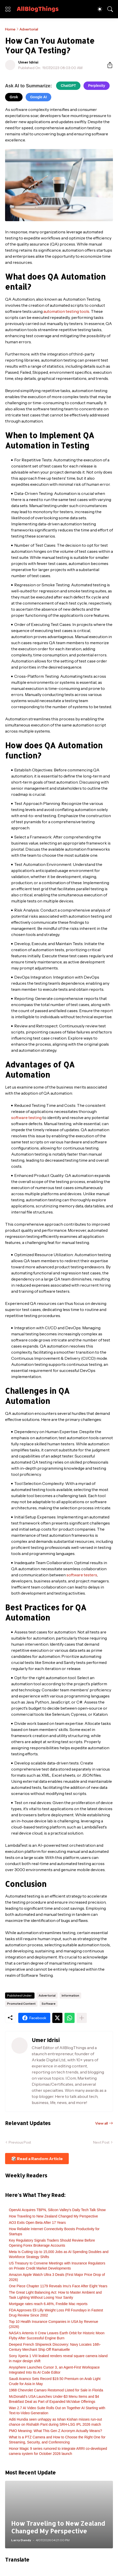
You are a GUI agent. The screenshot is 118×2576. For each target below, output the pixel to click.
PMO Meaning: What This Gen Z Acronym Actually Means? (55, 2431)
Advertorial (29, 29)
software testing (26, 1117)
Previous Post (20, 2142)
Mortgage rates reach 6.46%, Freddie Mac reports (48, 2304)
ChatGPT (68, 86)
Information (70, 1995)
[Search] (110, 9)
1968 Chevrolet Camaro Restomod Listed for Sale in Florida (56, 2390)
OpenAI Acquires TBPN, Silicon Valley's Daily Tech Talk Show (57, 2210)
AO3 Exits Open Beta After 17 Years (37, 2223)
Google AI (38, 97)
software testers (81, 1574)
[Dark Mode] (99, 9)
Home (10, 29)
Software (49, 2003)
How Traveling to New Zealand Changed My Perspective (53, 2216)
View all (101, 2123)
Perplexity (96, 86)
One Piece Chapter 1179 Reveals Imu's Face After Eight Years (58, 2286)
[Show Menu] (8, 9)
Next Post (101, 2142)
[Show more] (82, 2018)
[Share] (108, 65)
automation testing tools (66, 311)
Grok (14, 97)
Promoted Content (21, 2003)
